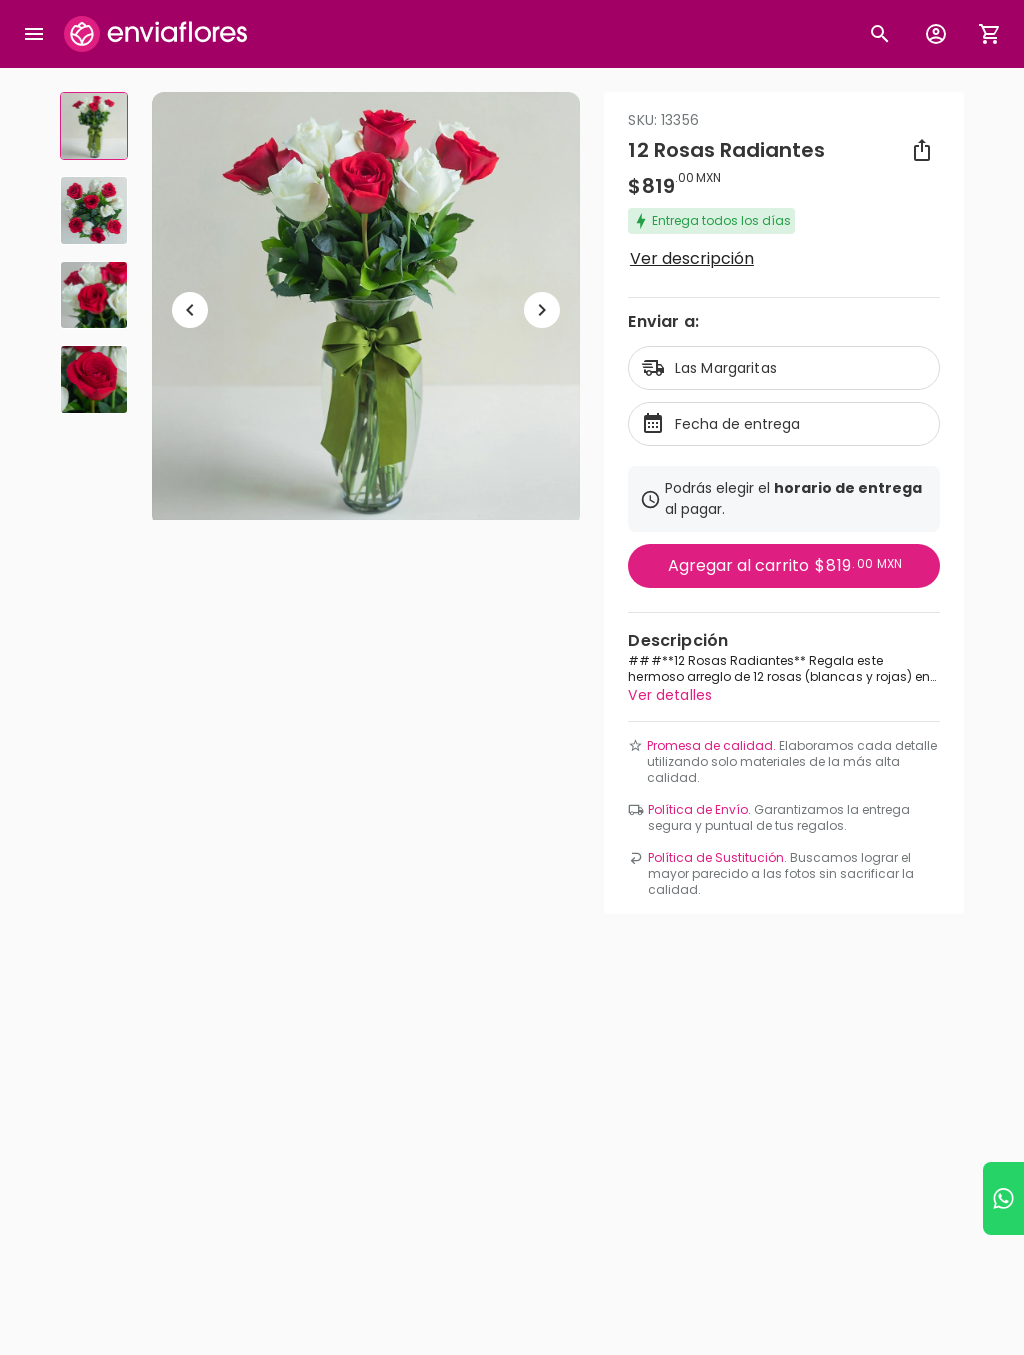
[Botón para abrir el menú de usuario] (936, 34)
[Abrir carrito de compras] (990, 34)
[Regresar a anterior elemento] (190, 310)
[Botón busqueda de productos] (880, 34)
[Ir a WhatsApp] (1003, 1198)
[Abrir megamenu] (34, 34)
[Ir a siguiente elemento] (542, 310)
